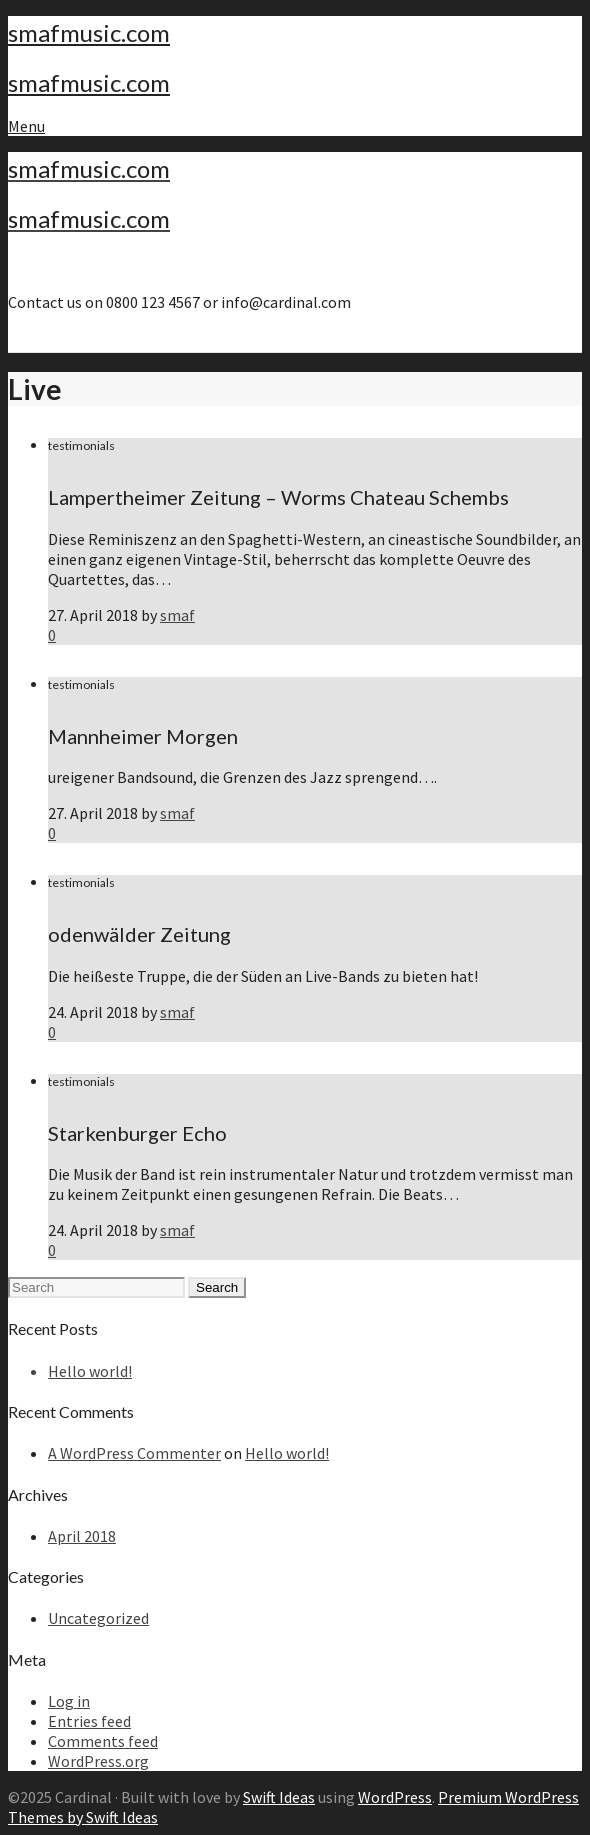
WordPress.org (98, 1761)
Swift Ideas (279, 1797)
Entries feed (89, 1721)
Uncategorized (98, 1618)
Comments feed (103, 1741)
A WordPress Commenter (134, 1453)
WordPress (395, 1797)
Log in (69, 1701)
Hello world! (90, 1371)
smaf (177, 615)
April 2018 (82, 1536)
